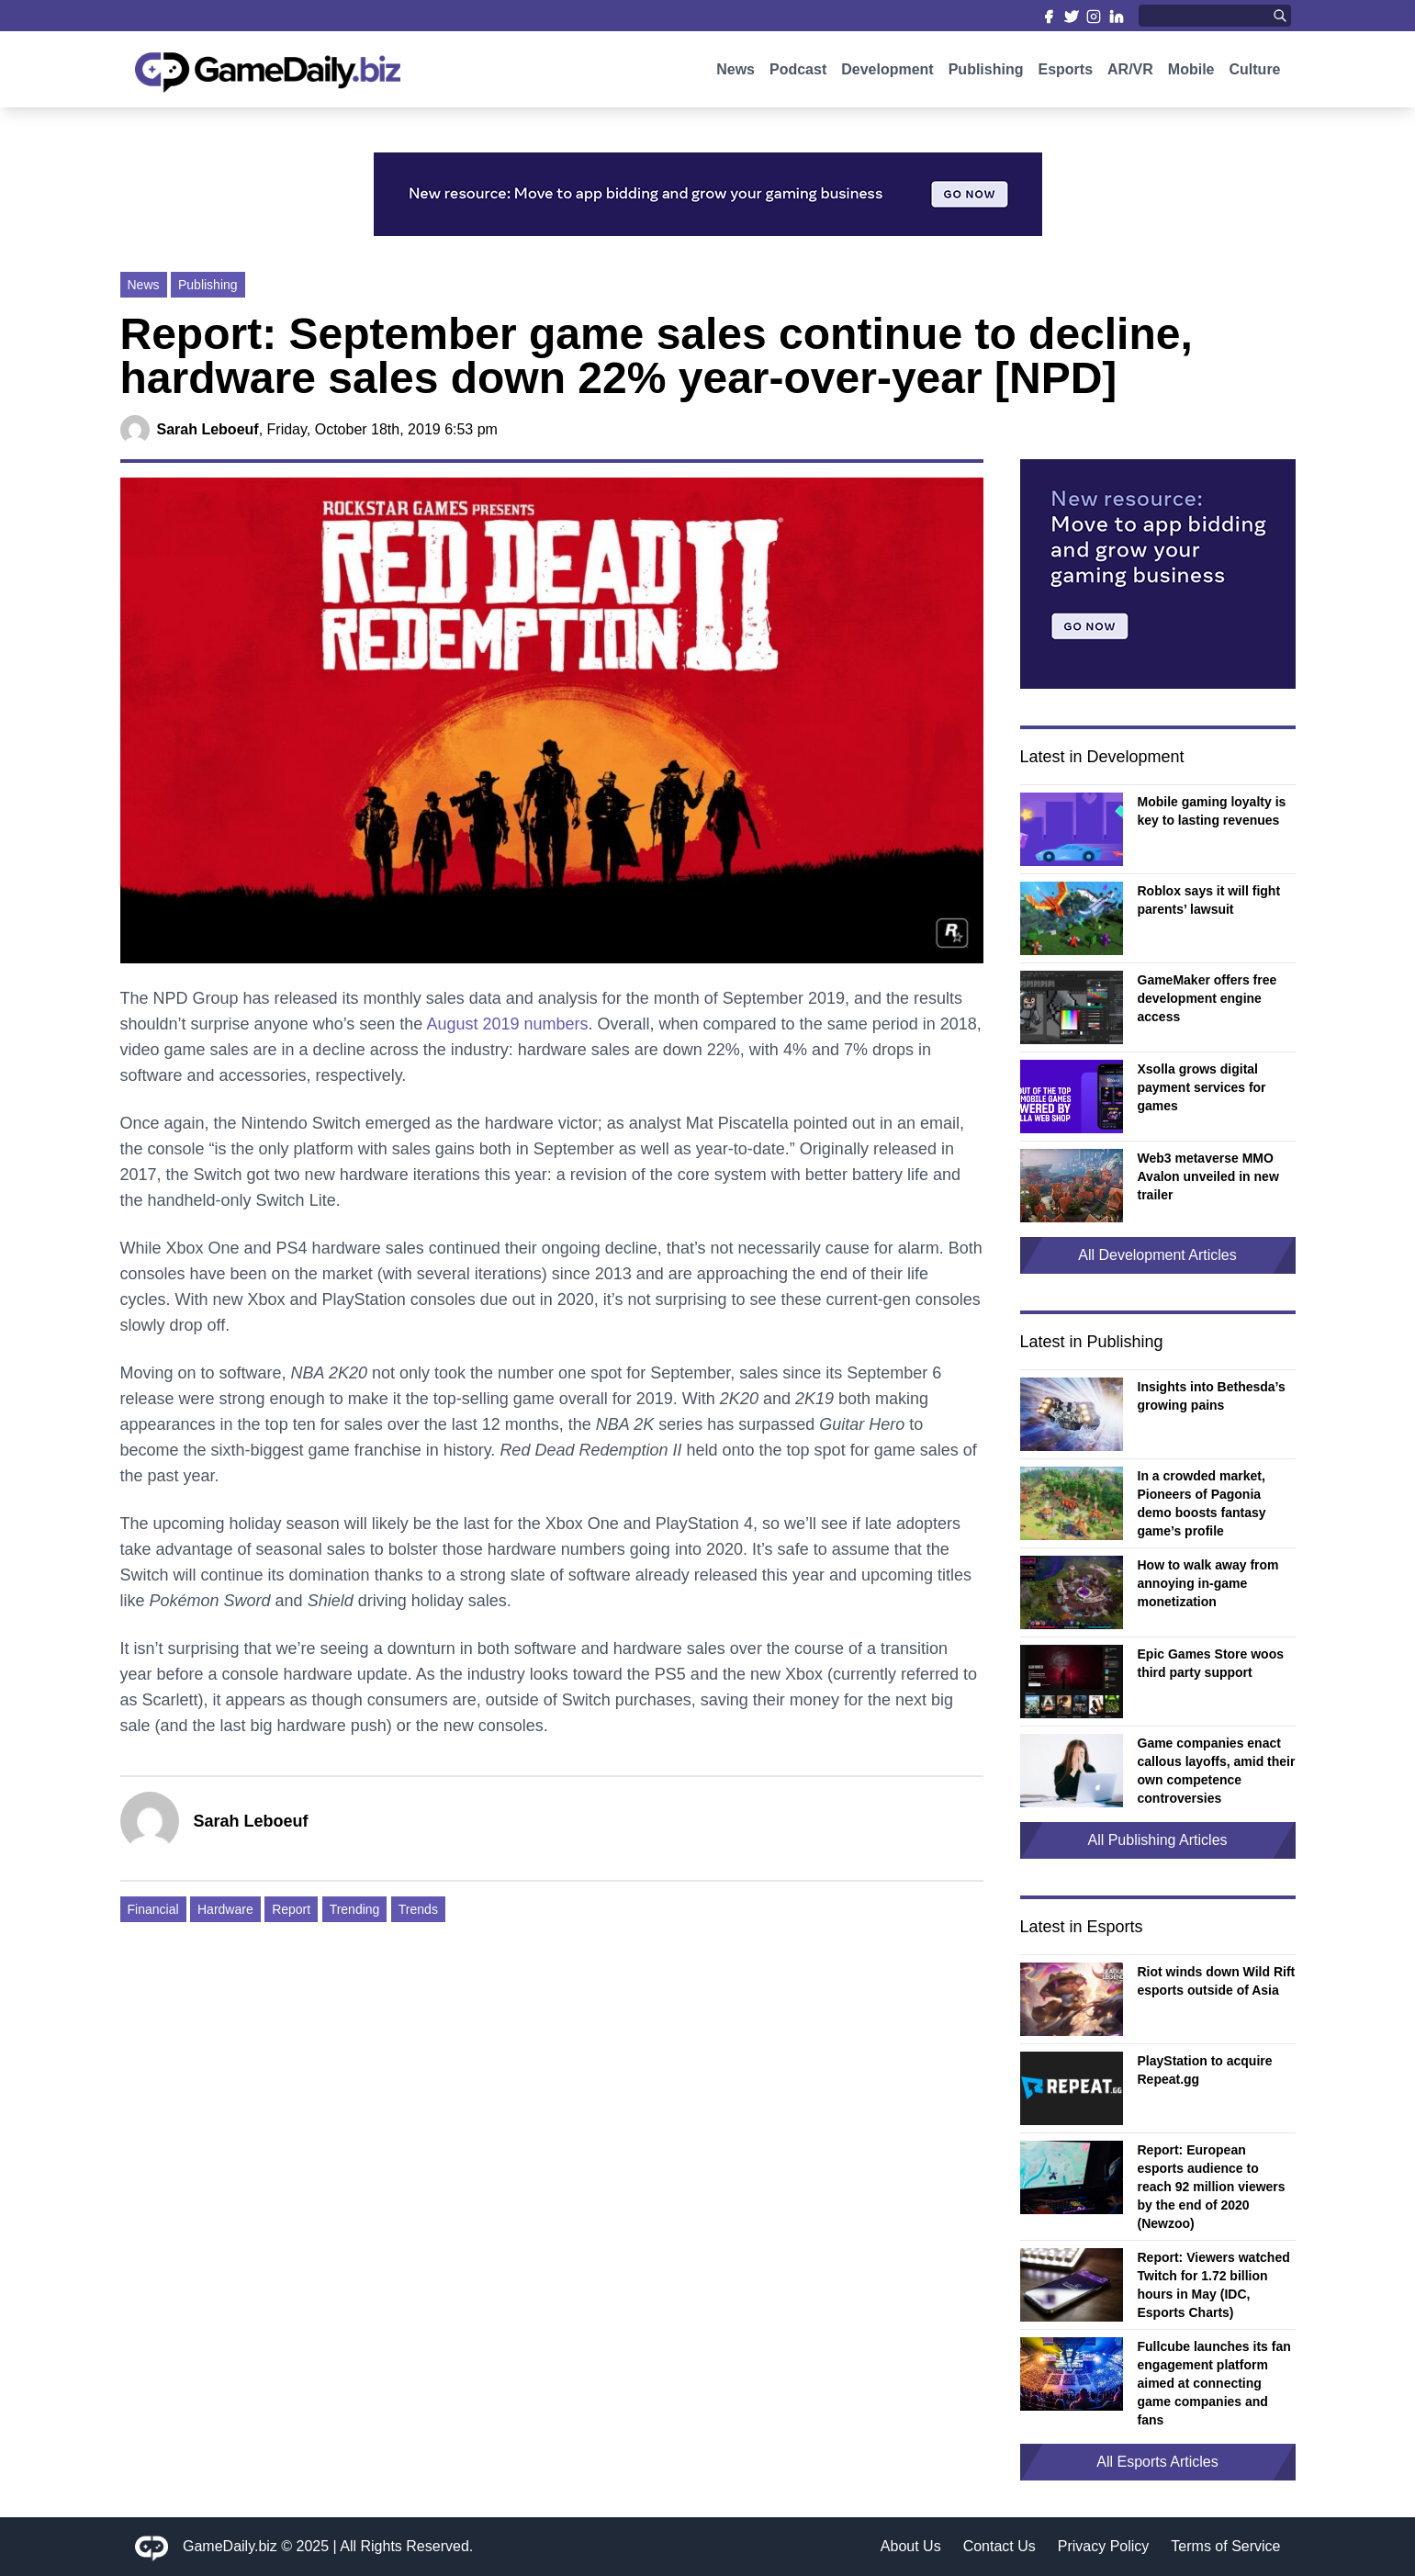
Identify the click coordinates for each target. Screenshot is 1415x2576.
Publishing (986, 80)
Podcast (797, 80)
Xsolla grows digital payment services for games (1202, 1087)
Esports (1065, 80)
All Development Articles (1157, 1255)
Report (291, 1909)
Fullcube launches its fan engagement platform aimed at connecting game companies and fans (1214, 2383)
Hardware (225, 1909)
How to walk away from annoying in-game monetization (1208, 1583)
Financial (153, 1909)
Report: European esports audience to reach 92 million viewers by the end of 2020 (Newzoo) (1212, 2187)
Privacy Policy (1104, 2546)
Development (887, 80)
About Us (911, 2546)
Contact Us (999, 2546)
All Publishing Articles (1157, 1840)
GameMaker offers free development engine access (1207, 998)
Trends (418, 1909)
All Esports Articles (1157, 2461)
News (735, 80)
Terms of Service (1225, 2546)
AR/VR (1130, 80)
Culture (1255, 80)
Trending (355, 1909)
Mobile (1191, 80)
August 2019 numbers (507, 1024)
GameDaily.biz (230, 2546)
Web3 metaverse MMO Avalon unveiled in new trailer (1208, 1176)
